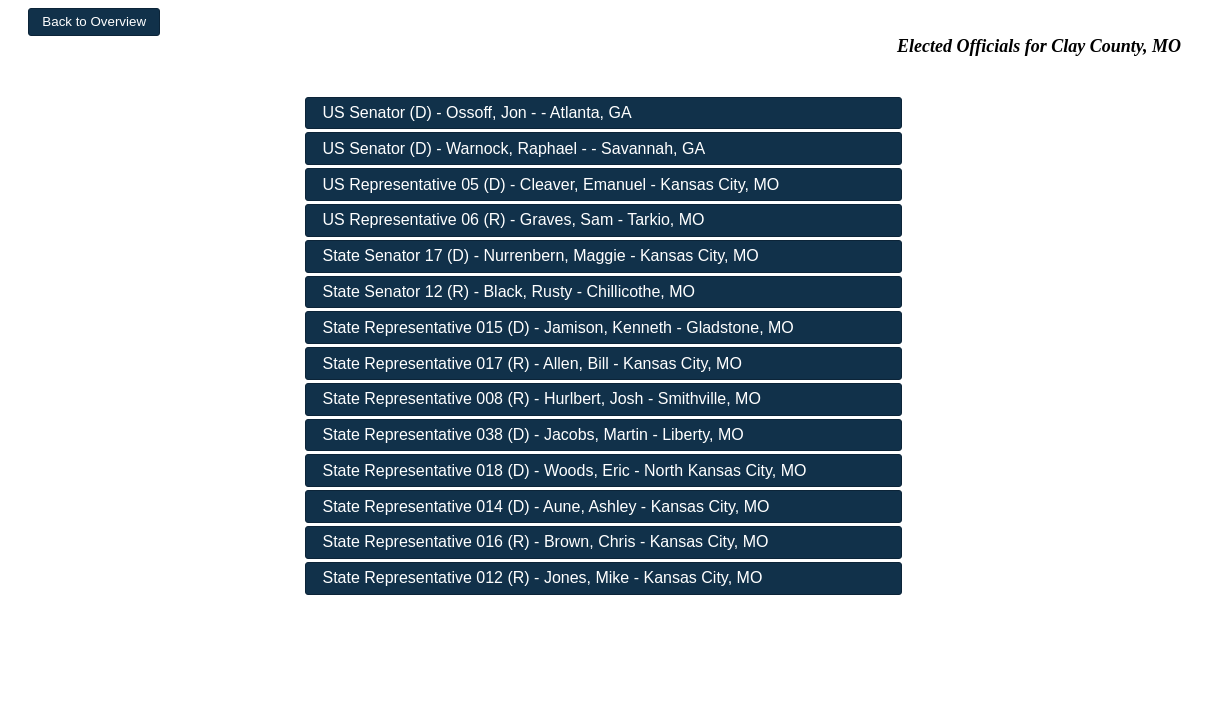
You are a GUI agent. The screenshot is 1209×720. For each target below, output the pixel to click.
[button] (94, 22)
